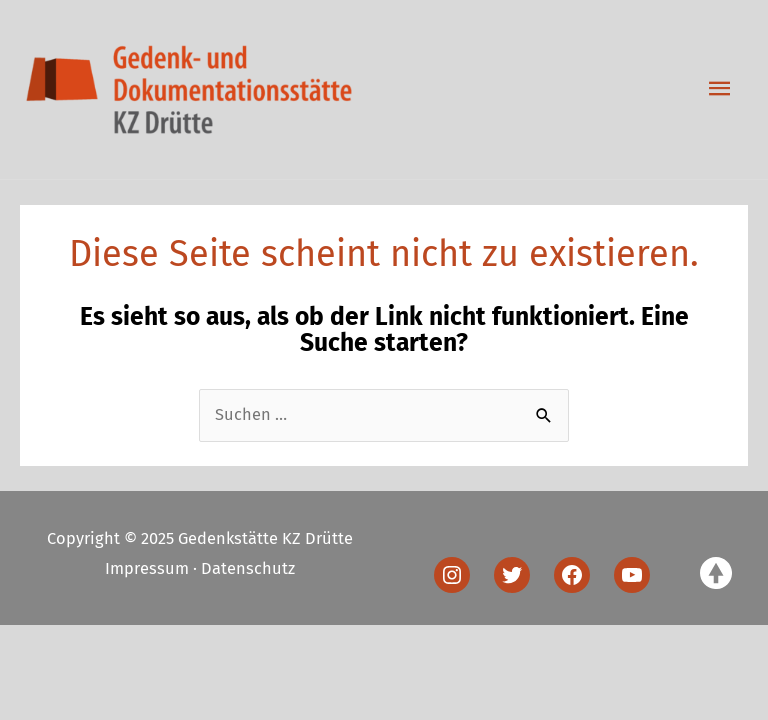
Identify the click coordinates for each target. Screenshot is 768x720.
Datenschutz (248, 568)
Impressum (147, 568)
